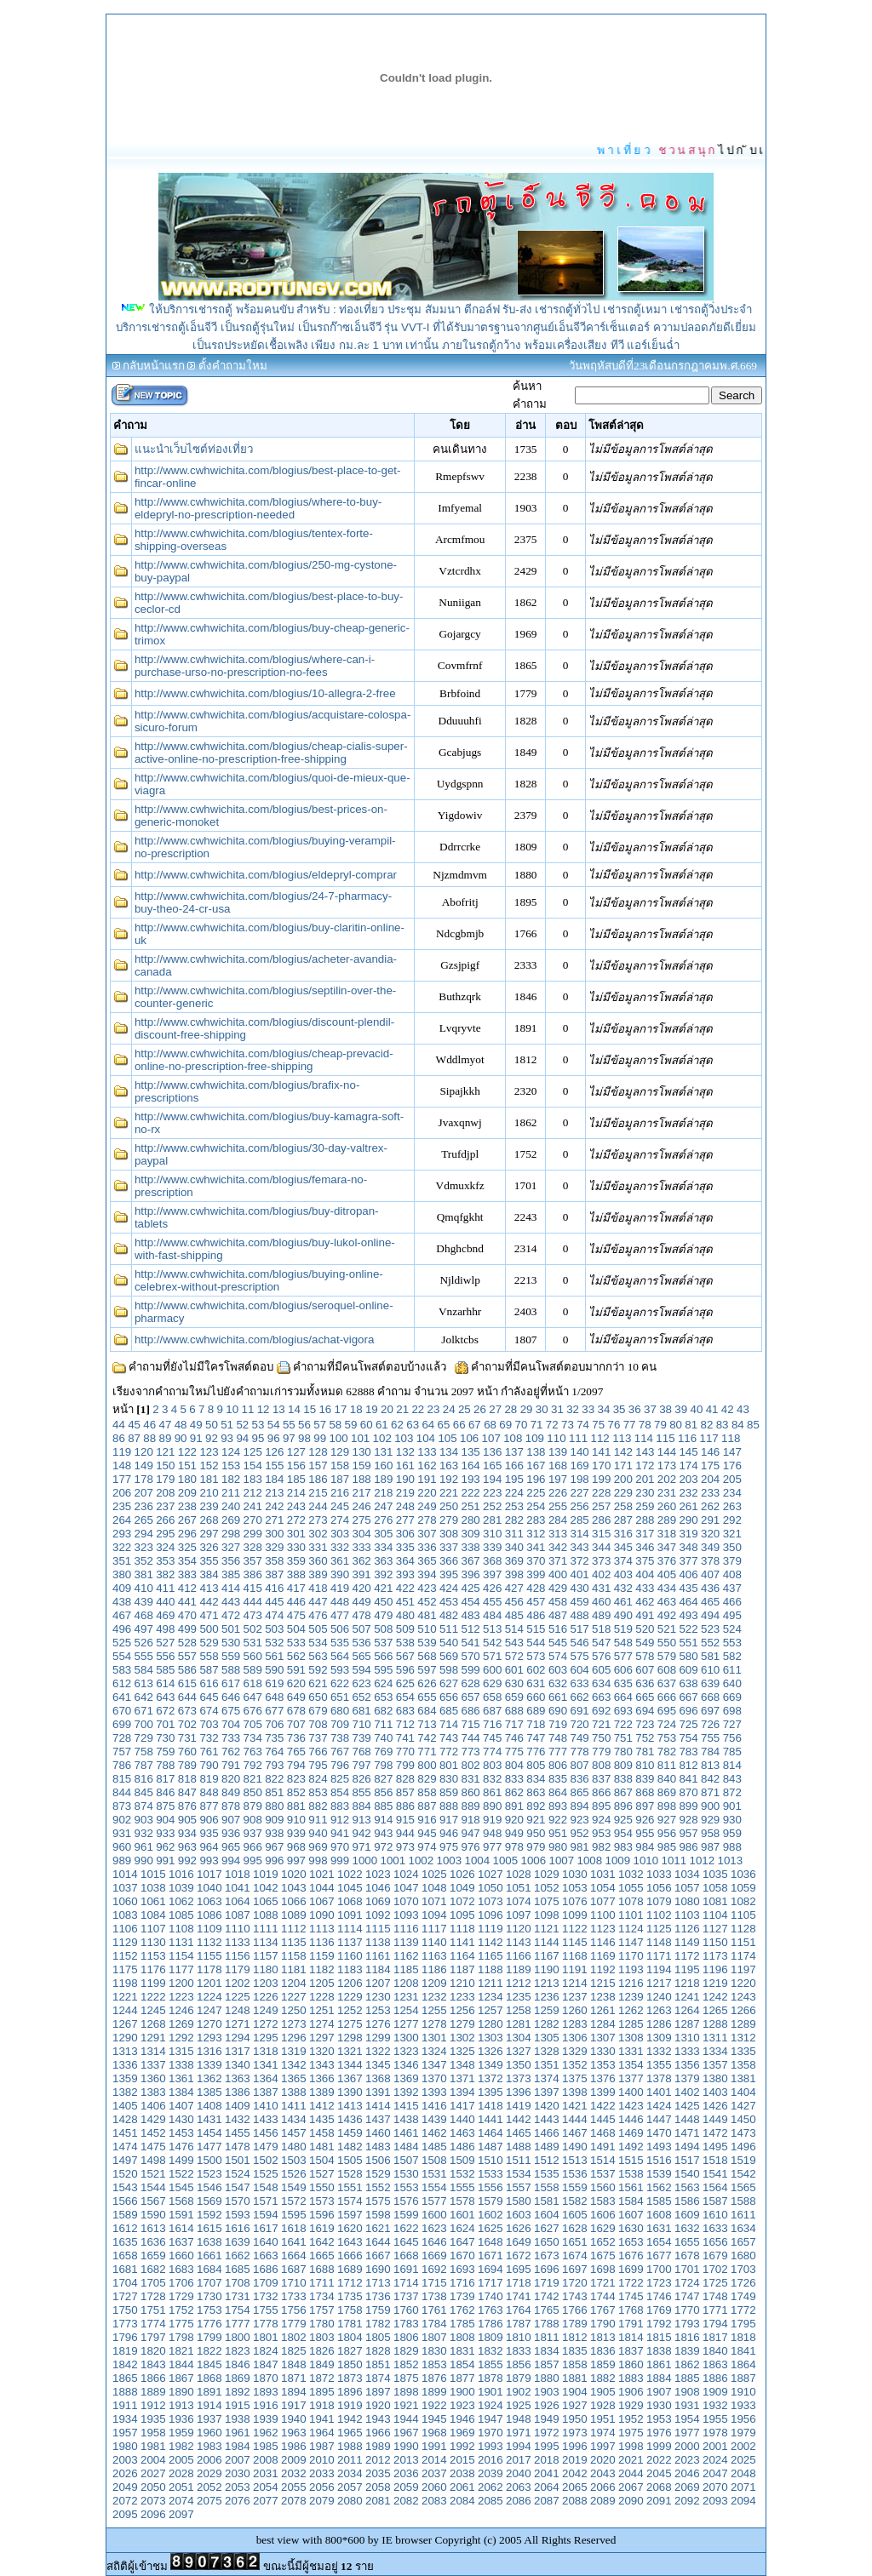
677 (274, 1710)
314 (579, 1533)
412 (187, 1588)
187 (339, 1479)
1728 (153, 2296)
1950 (575, 2419)
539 (426, 1642)
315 (601, 1533)
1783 (406, 2323)
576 (601, 1656)
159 (362, 1465)
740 (383, 1738)
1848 (294, 2364)
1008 (590, 1860)
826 (362, 1778)
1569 (209, 2201)
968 (296, 1846)
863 (535, 1792)
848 (208, 1792)
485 (514, 1615)
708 (317, 1724)
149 (144, 1465)
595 (383, 1669)
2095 (125, 2514)
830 (448, 1778)
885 (383, 1806)
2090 (631, 2500)
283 (535, 1520)
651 (339, 1697)
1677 (659, 2255)
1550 (322, 2187)
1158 (294, 1955)
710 (362, 1724)
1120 (518, 1928)
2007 (237, 2459)
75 (598, 1424)
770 (405, 1751)
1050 (490, 1887)
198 (579, 1479)
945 (426, 1833)
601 (514, 1669)
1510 (490, 2160)
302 (317, 1533)
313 (557, 1533)
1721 (603, 2282)
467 (121, 1615)
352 (144, 1560)
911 (317, 1819)
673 (187, 1710)
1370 (434, 2078)
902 (121, 1819)
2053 (237, 2487)
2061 (462, 2487)
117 (709, 1438)
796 (339, 1765)
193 (471, 1479)
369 (514, 1560)
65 (444, 1424)
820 (230, 1778)
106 (469, 1438)
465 (710, 1601)
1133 (237, 1942)
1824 (265, 2350)
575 (579, 1656)
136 (492, 1451)
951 (557, 1833)
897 (644, 1806)
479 (383, 1615)
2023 (687, 2459)
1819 (125, 2350)
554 (121, 1656)
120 (144, 1451)
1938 (237, 2419)
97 (289, 1438)
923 (579, 1819)
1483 (378, 2146)
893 (557, 1806)
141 (601, 1451)
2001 (715, 2446)
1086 (209, 1915)
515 (535, 1629)
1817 (715, 2337)
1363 (237, 2078)
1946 (462, 2419)
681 (362, 1710)
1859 (603, 2364)
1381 (743, 2078)
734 (253, 1738)
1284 (603, 2024)
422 (405, 1588)
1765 (546, 2310)
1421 (575, 2105)
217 (362, 1492)
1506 (378, 2160)
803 (492, 1765)
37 (650, 1409)
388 (296, 1574)
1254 (406, 2010)
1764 (518, 2310)
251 (471, 1506)
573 (535, 1656)
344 (601, 1547)
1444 (575, 2119)
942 (362, 1833)
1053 (575, 1887)
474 (274, 1615)
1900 (462, 2391)
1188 (490, 1969)
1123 (603, 1928)
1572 (294, 2201)
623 (362, 1683)
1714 (406, 2282)
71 (537, 1424)
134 (448, 1451)
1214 (575, 1983)
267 (187, 1520)
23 (433, 1409)
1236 (546, 1996)
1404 (743, 2092)
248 (405, 1506)
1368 (378, 2078)
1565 (743, 2187)
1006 (534, 1860)
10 (232, 1409)
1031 (603, 1874)
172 (644, 1465)
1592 (209, 2214)
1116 (406, 1928)
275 (362, 1520)
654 (405, 1697)
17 (341, 1409)
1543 (125, 2187)
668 (710, 1697)
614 (165, 1683)
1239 (631, 1996)
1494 (687, 2146)
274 (339, 1520)
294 (144, 1533)
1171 (659, 1955)
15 (309, 1409)
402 (601, 1574)
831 (471, 1778)
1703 (743, 2269)
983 (623, 1846)
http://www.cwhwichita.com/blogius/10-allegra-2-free (265, 693)
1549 (294, 2187)
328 (253, 1547)
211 (230, 1492)
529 (208, 1642)
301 (296, 1533)
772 (448, 1751)
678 (296, 1710)
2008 (265, 2459)
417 (296, 1588)
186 (317, 1479)
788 (165, 1765)
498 (165, 1629)
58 (335, 1424)
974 (426, 1846)
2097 (181, 2514)
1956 (743, 2419)
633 (579, 1683)
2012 (378, 2459)
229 (623, 1492)
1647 (462, 2241)
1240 (659, 1996)
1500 (209, 2160)
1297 (322, 2037)
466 (732, 1601)
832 (492, 1778)
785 (732, 1751)
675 (230, 1710)
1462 (434, 2133)
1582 (575, 2201)
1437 (378, 2119)
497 (144, 1629)
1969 (462, 2432)
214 (296, 1492)
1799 (209, 2337)
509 (405, 1629)
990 (144, 1860)
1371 (462, 2078)
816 (144, 1778)
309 (471, 1533)
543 (514, 1642)
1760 (406, 2310)
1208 (406, 1983)
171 (623, 1465)
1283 (575, 2024)
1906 (631, 2391)
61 (382, 1424)
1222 (153, 1996)
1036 (743, 1874)
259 (644, 1506)
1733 (294, 2296)
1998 (631, 2446)
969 (317, 1846)
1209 (434, 1983)
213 (274, 1492)
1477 (209, 2146)
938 (274, 1833)
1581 (546, 2201)
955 (644, 1833)
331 (317, 1547)
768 (362, 1751)
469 (165, 1615)
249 (426, 1506)
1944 (406, 2419)
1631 (659, 2228)
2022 (659, 2459)
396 (471, 1574)
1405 (125, 2105)
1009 (618, 1860)
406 (688, 1574)
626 (426, 1683)
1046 (378, 1887)
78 (645, 1424)
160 (383, 1465)
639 (710, 1683)
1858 (575, 2364)
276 (383, 1520)
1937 (209, 2419)
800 (426, 1765)
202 (666, 1479)
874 (144, 1806)
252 (492, 1506)
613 (144, 1683)
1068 (350, 1901)
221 (448, 1492)
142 (623, 1451)
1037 (125, 1887)
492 (666, 1615)
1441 (490, 2119)
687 (492, 1710)
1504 (322, 2160)
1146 (603, 1942)
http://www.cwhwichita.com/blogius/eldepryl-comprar (266, 874)
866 (601, 1792)
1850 (350, 2364)
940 (317, 1833)
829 (426, 1778)
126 (274, 1451)
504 (296, 1629)
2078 (294, 2500)
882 (317, 1806)
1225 (237, 1996)
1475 (153, 2146)
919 (492, 1819)
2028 (181, 2473)
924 (601, 1819)
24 (449, 1409)
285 (579, 1520)
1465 (518, 2133)
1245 (153, 2010)
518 (601, 1629)
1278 (434, 2024)
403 (623, 1574)
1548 (265, 2187)
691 (579, 1710)
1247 (209, 2010)
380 (121, 1574)
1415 (406, 2105)
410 (144, 1588)
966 (253, 1846)
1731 (237, 2296)
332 (339, 1547)
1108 (181, 1928)
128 (317, 1451)
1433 (265, 2119)
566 (383, 1656)
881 (296, 1806)
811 (666, 1765)
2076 (237, 2500)
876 (187, 1806)
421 (383, 1588)
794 (296, 1765)
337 (448, 1547)
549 (644, 1642)
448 (339, 1601)
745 (492, 1738)
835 (557, 1778)
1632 (687, 2228)
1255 (434, 2010)
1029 (546, 1874)
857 (405, 1792)
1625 (490, 2228)
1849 (322, 2364)
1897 (378, 2391)
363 (383, 1560)
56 (304, 1424)
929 (710, 1819)
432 (623, 1588)
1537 (603, 2173)
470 (187, 1615)
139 (557, 1451)
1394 (462, 2092)
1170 (631, 1955)
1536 (575, 2173)
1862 (687, 2364)
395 (448, 1574)
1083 (125, 1915)
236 (144, 1506)
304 (362, 1533)
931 (121, 1833)
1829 (406, 2350)
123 (208, 1451)
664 (623, 1697)
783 (688, 1751)
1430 (181, 2119)
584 (144, 1669)
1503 (294, 2160)
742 (426, 1738)
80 (675, 1424)
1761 (434, 2310)
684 (426, 1710)
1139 (406, 1942)
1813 (603, 2337)
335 (405, 1547)
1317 (237, 2051)
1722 (631, 2282)
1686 (265, 2269)
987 (710, 1846)
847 (187, 1792)
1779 (294, 2323)
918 (471, 1819)
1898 (406, 2391)
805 (535, 1765)
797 (362, 1765)
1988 (350, 2446)
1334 (715, 2051)
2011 (350, 2459)
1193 (631, 1969)
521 (666, 1629)
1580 (518, 2201)
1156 (237, 1955)
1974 (603, 2432)
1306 (575, 2037)
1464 (490, 2133)
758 (144, 1751)
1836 (603, 2350)
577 (623, 1656)
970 (339, 1846)
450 (383, 1601)
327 (230, 1547)
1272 (265, 2024)
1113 (322, 1928)
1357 (715, 2064)
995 (253, 1860)
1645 (406, 2241)
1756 (294, 2310)
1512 (546, 2160)
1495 (715, 2146)
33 (588, 1409)
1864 (743, 2364)
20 (387, 1409)
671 (144, 1710)
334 (383, 1547)
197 (557, 1479)
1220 (743, 1983)
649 (296, 1697)
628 (471, 1683)
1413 (350, 2105)
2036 (406, 2473)
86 (118, 1438)
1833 (518, 2350)
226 (557, 1492)
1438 (406, 2119)
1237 (575, 1996)
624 (383, 1683)
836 (579, 1778)
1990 (406, 2446)
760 (187, 1751)
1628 (575, 2228)
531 (253, 1642)
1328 (546, 2051)
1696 (546, 2269)
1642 (322, 2241)
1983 (209, 2446)
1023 (378, 1874)
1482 (350, 2146)
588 (230, 1669)
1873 (350, 2378)
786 (121, 1765)
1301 (434, 2037)
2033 (322, 2473)
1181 (294, 1969)
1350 (518, 2064)
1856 (518, 2364)
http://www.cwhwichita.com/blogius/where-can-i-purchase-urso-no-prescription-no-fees (255, 665)
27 (495, 1409)
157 (317, 1465)
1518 (715, 2160)
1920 (378, 2405)
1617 (265, 2228)
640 (732, 1683)
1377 (631, 2078)
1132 (209, 1942)
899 (688, 1806)
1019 (265, 1874)
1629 (603, 2228)
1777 (237, 2323)
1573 (322, 2201)
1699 (631, 2269)
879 (253, 1806)
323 (144, 1547)
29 (526, 1409)
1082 (743, 1901)
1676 (631, 2255)
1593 (237, 2214)
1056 (659, 1887)
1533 (490, 2173)
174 (688, 1465)
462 (644, 1601)
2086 (518, 2500)
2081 (378, 2500)
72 (552, 1424)
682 (383, 1710)
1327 (518, 2051)
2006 (209, 2459)
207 (144, 1492)
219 (405, 1492)
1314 (153, 2051)
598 (448, 1669)
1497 (125, 2160)
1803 (322, 2337)
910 (296, 1819)
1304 (518, 2037)
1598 (378, 2214)
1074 (518, 1901)
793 (274, 1765)
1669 (434, 2255)
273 (317, 1520)
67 (474, 1424)
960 (121, 1846)
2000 (687, 2446)
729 (144, 1738)
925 (623, 1819)
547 (601, 1642)
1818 (743, 2337)
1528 (350, 2173)
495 (732, 1615)
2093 (715, 2500)
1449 (715, 2119)
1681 (125, 2269)
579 (666, 1656)
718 (535, 1724)
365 (426, 1560)
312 (535, 1533)
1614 (181, 2228)
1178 (209, 1969)
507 (362, 1629)
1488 (518, 2146)
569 (448, 1656)
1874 (378, 2378)
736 (296, 1738)
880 (274, 1806)
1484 (406, 2146)
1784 (434, 2323)
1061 (153, 1901)
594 (362, 1669)
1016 (181, 1874)
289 (666, 1520)
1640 (265, 2241)
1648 (490, 2241)
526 (144, 1642)
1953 (659, 2419)
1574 (350, 2201)
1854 (462, 2364)
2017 (518, 2459)
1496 (743, 2146)
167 (535, 1465)
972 (383, 1846)
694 (644, 1710)
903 (144, 1819)
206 (121, 1492)
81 (691, 1424)
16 (324, 1409)
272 (296, 1520)
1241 (687, 1996)
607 (644, 1669)
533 (296, 1642)
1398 (575, 2092)
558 (208, 1656)
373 (601, 1560)
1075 (546, 1901)
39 (680, 1409)
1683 (181, 2269)
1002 (421, 1860)
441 (187, 1601)
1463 (462, 2133)
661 (557, 1697)
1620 (350, 2228)
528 (187, 1642)
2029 (209, 2473)
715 (471, 1724)
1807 (434, 2337)
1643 (350, 2241)
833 (514, 1778)
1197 (743, 1969)
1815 (659, 2337)
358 (274, 1560)
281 (492, 1520)
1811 (546, 2337)
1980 (125, 2446)
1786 (490, 2323)
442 (208, 1601)
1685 (237, 2269)
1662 (237, 2255)
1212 (518, 1983)
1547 (237, 2187)
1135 (294, 1942)
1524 (237, 2173)
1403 (715, 2092)
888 (448, 1806)
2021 (631, 2459)
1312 (743, 2037)
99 (319, 1438)
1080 (687, 1901)
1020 (294, 1874)
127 (296, 1451)
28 (510, 1409)
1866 (153, 2378)
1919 (350, 2405)
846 (165, 1792)
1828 (378, 2350)
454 (471, 1601)
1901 (490, 2391)
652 (362, 1697)
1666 (350, 2255)
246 (362, 1506)
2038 (462, 2473)
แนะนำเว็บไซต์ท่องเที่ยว (194, 449)
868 (644, 1792)
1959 (181, 2432)
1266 (743, 2010)
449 (362, 1601)
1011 (674, 1860)
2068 (659, 2487)
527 (165, 1642)
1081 (715, 1901)
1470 (659, 2133)
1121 (546, 1928)
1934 (125, 2419)
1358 (743, 2064)
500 (208, 1629)
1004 (477, 1860)
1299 (378, 2037)
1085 (181, 1915)
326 (208, 1547)
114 (643, 1438)
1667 (378, 2255)
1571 (265, 2201)
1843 (153, 2364)
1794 (715, 2323)
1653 (631, 2241)
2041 (546, 2473)
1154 (181, 1955)
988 (732, 1846)
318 (666, 1533)
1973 (575, 2432)
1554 (434, 2187)
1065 (265, 1901)
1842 (125, 2364)
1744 (603, 2296)
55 (289, 1424)
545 (557, 1642)
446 (296, 1601)
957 (688, 1833)
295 (165, 1533)
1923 (462, 2405)
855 (362, 1792)
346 (644, 1547)
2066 (603, 2487)
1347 (434, 2064)
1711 (322, 2282)
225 (535, 1492)
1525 (265, 2173)
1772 (743, 2310)
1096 (490, 1915)
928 (688, 1819)
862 (514, 1792)
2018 (546, 2459)
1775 (181, 2323)
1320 (322, 2051)
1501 (237, 2160)
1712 (350, 2282)
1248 (237, 2010)
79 (660, 1424)
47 (165, 1424)
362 (362, 1560)
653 (383, 1697)
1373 (518, 2078)
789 (187, 1765)
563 (317, 1656)
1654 (659, 2241)
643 (165, 1697)
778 (579, 1751)
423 (426, 1588)
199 (601, 1479)
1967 (406, 2432)
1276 (378, 2024)
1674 (575, 2255)
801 (448, 1765)
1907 (659, 2391)
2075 (209, 2500)
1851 (378, 2364)
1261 (603, 2010)
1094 (434, 1915)
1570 (237, 2201)
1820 (153, 2350)
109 (534, 1438)
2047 (715, 2473)
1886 (715, 2378)
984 (644, 1846)
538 (405, 1642)
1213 (546, 1983)
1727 (125, 2296)
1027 (490, 1874)
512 (471, 1629)
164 (471, 1465)
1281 (518, 2024)
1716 (462, 2282)
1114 (350, 1928)
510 (426, 1629)
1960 (209, 2432)
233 (710, 1492)
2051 (181, 2487)
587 (208, 1669)
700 (144, 1724)
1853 (434, 2364)
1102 (659, 1915)
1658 (125, 2255)
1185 (406, 1969)
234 (732, 1492)
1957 (125, 2432)
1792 (659, 2323)
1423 (631, 2105)
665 (644, 1697)
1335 (743, 2051)
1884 (659, 2378)
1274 (322, 2024)
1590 (153, 2214)
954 (623, 1833)
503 (274, 1629)
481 (426, 1615)
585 (165, 1669)
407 (710, 1574)
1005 (506, 1860)
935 (208, 1833)
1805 (378, 2337)
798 (383, 1765)
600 (492, 1669)
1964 (322, 2432)
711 (383, 1724)
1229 (350, 1996)
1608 (659, 2214)
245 (339, 1506)
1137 (350, 1942)
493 (688, 1615)
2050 (153, 2487)
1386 (237, 2092)
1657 (743, 2241)
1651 (575, 2241)
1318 (265, 2051)
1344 (350, 2064)
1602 (490, 2214)
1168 (575, 1955)
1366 (322, 2078)
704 (230, 1724)
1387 (265, 2092)
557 (187, 1656)
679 (317, 1710)
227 (579, 1492)
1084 (153, 1915)
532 (274, 1642)
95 (258, 1438)
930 (732, 1819)
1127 (715, 1928)
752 (644, 1738)
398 (514, 1574)
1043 (294, 1887)
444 (253, 1601)
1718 (518, 2282)
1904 (575, 2391)
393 (405, 1574)
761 (208, 1751)
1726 (743, 2282)
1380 (715, 2078)
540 (448, 1642)
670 (121, 1710)
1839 (687, 2350)
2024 (715, 2459)
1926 (546, 2405)
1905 (603, 2391)
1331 (631, 2051)
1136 (322, 1942)
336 (426, 1547)
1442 (518, 2119)
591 (296, 1669)
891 (514, 1806)
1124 (631, 1928)
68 (490, 1424)
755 (710, 1738)
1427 (743, 2105)
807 (579, 1765)
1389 (322, 2092)
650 (317, 1697)
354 (187, 1560)
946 (448, 1833)
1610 (715, 2214)
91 (196, 1438)
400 (557, 1574)
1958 (153, 2432)
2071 (743, 2487)
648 (274, 1697)
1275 (350, 2024)
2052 (209, 2487)
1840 (715, 2350)
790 (208, 1765)
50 (211, 1424)
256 (579, 1506)
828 (405, 1778)
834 (535, 1778)
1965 (350, 2432)
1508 (434, 2160)
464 (688, 1601)
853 (317, 1792)
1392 (406, 2092)
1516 (659, 2160)
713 (426, 1724)
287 (623, 1520)
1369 (406, 2078)
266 (165, 1520)
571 (492, 1656)
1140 (434, 1942)
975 (448, 1846)
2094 (743, 2500)
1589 (125, 2214)
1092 (378, 1915)
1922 (434, 2405)
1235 (518, 1996)
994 (230, 1860)
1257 (490, 2010)
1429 (153, 2119)
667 (688, 1697)
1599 (406, 2214)
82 (707, 1424)
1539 (659, 2173)
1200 (181, 1983)
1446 (631, 2119)
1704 (125, 2282)
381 (144, 1574)
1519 (743, 2160)
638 (688, 1683)
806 (557, 1765)
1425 (687, 2105)
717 (514, 1724)
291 (710, 1520)
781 (644, 1751)
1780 (322, 2323)
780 (623, 1751)
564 (339, 1656)
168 (557, 1465)
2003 (125, 2459)
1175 (125, 1969)
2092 (687, 2500)
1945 (434, 2419)
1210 (462, 1983)
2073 (153, 2500)
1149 (687, 1942)
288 (644, 1520)
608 (666, 1669)
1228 (322, 1996)
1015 (153, 1874)
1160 (350, 1955)
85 (753, 1424)
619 (274, 1683)
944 (405, 1833)
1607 (631, 2214)
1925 (518, 2405)
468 (144, 1615)
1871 (294, 2378)
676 (253, 1710)
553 (732, 1642)
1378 (659, 2078)
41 (712, 1409)
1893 (265, 2391)
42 (727, 1409)
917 (448, 1819)
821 (253, 1778)
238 (187, 1506)
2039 (490, 2473)
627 (448, 1683)
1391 (378, 2092)
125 (253, 1451)
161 (405, 1465)
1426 (715, 2105)
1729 (181, 2296)
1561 (631, 2187)
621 (317, 1683)
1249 (265, 2010)
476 (317, 1615)
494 (710, 1615)
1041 (237, 1887)
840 (666, 1778)
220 (426, 1492)
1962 (265, 2432)
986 (688, 1846)
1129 (125, 1942)
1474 (125, 2146)
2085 (490, 2500)
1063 (209, 1901)
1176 (153, 1969)
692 (601, 1710)
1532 (462, 2173)
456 (514, 1601)
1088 (265, 1915)
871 (710, 1792)
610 (710, 1669)
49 (196, 1424)
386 (253, 1574)
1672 (518, 2255)
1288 (715, 2024)
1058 (715, 1887)
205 (732, 1479)
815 (121, 1778)
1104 (715, 1915)
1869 (237, 2378)
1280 (490, 2024)
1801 (265, 2337)
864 (557, 1792)
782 (666, 1751)
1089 (294, 1915)
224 (514, 1492)
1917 (294, 2405)
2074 (181, 2500)
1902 (518, 2391)
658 (492, 1697)
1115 (378, 1928)
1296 (294, 2037)
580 (688, 1656)
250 (448, 1506)
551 (688, 1642)
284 (557, 1520)
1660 (181, 2255)
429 (557, 1588)
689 (535, 1710)
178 (144, 1479)
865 (579, 1792)
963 (187, 1846)
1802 (294, 2337)
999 (339, 1860)
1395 (490, 2092)
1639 (237, 2241)
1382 (125, 2092)
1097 (518, 1915)
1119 (490, 1928)
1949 (546, 2419)
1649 (518, 2241)
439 (144, 1601)
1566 (125, 2201)
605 (601, 1669)
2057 (350, 2487)
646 (230, 1697)
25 (464, 1409)
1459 (350, 2133)
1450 (743, 2119)
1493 (659, 2146)
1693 (462, 2269)
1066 (294, 1901)
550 (666, 1642)
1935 (153, 2419)
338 (471, 1547)
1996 (575, 2446)
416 (274, 1588)
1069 (378, 1901)
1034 (687, 1874)
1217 (659, 1983)
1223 (181, 1996)
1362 (209, 2078)
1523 (209, 2173)
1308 (631, 2037)
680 (339, 1710)
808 (601, 1765)
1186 (434, 1969)
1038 (153, 1887)
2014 (434, 2459)
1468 (603, 2133)
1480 (294, 2146)
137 (514, 1451)
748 (557, 1738)
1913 (181, 2405)
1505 (350, 2160)
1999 (659, 2446)
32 (572, 1409)
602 (535, 1669)
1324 (434, 2051)
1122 (575, 1928)
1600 (434, 2214)
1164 (462, 1955)
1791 (631, 2323)
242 (274, 1506)
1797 (153, 2337)
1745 (631, 2296)
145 (688, 1451)
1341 (265, 2064)
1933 (743, 2405)
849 (230, 1792)
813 (710, 1765)
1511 (518, 2160)
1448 (687, 2119)
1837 (631, 2350)
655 (426, 1697)
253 (514, 1506)
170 (601, 1465)
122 (187, 1451)
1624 (462, 2228)
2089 (603, 2500)
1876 (434, 2378)
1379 (687, 2078)
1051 (518, 1887)
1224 (209, 1996)
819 (208, 1778)
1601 (462, 2214)
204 (710, 1479)
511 (448, 1629)
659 (514, 1697)
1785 (462, 2323)
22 (417, 1409)
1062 (181, 1901)
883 (339, 1806)
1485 (434, 2146)
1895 (322, 2391)
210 (208, 1492)
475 (296, 1615)
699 (121, 1724)
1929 (631, 2405)
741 (405, 1738)
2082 (406, 2500)
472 (230, 1615)
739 (362, 1738)
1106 (125, 1928)
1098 (546, 1915)
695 (666, 1710)
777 (557, 1751)
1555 (462, 2187)
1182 (322, 1969)
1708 (237, 2282)
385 (230, 1574)
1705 (153, 2282)
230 (644, 1492)
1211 (490, 1983)
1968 (434, 2432)
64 (428, 1424)
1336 (125, 2064)
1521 (153, 2173)
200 (623, 1479)
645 (208, 1697)
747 (535, 1738)
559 (230, 1656)
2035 (378, 2473)
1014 (125, 1874)
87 (134, 1438)
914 (383, 1819)
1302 (462, 2037)
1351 (546, 2064)
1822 (209, 2350)
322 (121, 1547)
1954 (687, 2419)
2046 (687, 2473)
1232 (434, 1996)
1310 (687, 2037)
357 (253, 1560)
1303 (490, 2037)
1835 (575, 2350)
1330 (603, 2051)
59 (351, 1424)
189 (383, 1479)
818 (187, 1778)
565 (362, 1656)
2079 (322, 2500)
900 (710, 1806)
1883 (631, 2378)
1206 (350, 1983)
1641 (294, 2241)
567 (405, 1656)
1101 (631, 1915)
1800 (237, 2337)
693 (623, 1710)
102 (382, 1438)
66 (459, 1424)
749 (579, 1738)
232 (688, 1492)
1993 (490, 2446)
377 (688, 1560)
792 (253, 1765)
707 (296, 1724)
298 (230, 1533)
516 (557, 1629)
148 (121, 1465)
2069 (687, 2487)
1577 (434, 2201)
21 (402, 1409)
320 (710, 1533)
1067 (322, 1901)
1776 (209, 2323)
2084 (462, 2500)
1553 (406, 2187)
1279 (462, 2024)
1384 (181, 2092)
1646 (434, 2241)
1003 (449, 1860)
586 (187, 1669)
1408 (209, 2105)
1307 (603, 2037)
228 (601, 1492)
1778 (265, 2323)
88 (149, 1438)
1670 (462, 2255)
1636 (153, 2241)
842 (710, 1778)
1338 (181, 2064)
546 (579, 1642)
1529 (378, 2173)
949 (514, 1833)
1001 (393, 1860)
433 (644, 1588)
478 (362, 1615)
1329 (575, 2051)
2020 (603, 2459)
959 (732, 1833)
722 (623, 1724)
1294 (237, 2037)
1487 (490, 2146)
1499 (181, 2160)
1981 (153, 2446)
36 (634, 1409)
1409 (237, 2105)
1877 (462, 2378)
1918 (322, 2405)
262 (710, 1506)
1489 (546, 2146)
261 (688, 1506)
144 (666, 1451)
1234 (490, 1996)
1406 (153, 2105)
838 (623, 1778)
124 (230, 1451)
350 (732, 1547)
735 (274, 1738)
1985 (265, 2446)
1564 (715, 2187)
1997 (603, 2446)
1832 (490, 2350)
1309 (659, 2037)
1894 (294, 2391)
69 (505, 1424)
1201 (209, 1983)
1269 (181, 2024)
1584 (631, 2201)
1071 (434, 1901)
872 (732, 1792)
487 (557, 1615)
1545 (181, 2187)
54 (273, 1424)
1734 (322, 2296)
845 (144, 1792)
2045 (659, 2473)
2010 (322, 2459)
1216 (631, 1983)
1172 (687, 1955)
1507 (406, 2160)
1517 (687, 2160)
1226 (265, 1996)
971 (362, 1846)
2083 (434, 2500)
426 (492, 1588)
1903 (546, 2391)
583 (121, 1669)
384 (208, 1574)
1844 (181, 2364)
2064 (546, 2487)
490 (623, 1615)
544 (535, 1642)
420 (362, 1588)
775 (514, 1751)
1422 (603, 2105)
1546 (209, 2187)
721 (601, 1724)
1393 (434, 2092)
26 (479, 1409)
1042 (265, 1887)
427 (514, 1588)
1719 (546, 2282)
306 (405, 1533)
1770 (687, 2310)
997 (296, 1860)
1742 (546, 2296)
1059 (743, 1887)
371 (557, 1560)
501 (230, 1629)
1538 (631, 2173)
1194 (659, 1969)
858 (426, 1792)
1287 (687, 2024)
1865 (125, 2378)
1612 (125, 2228)
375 (644, 1560)
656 (448, 1697)
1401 (659, 2092)
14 (294, 1409)
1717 (490, 2282)
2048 (743, 2473)
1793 (687, 2323)
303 (339, 1533)
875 (165, 1806)
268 (208, 1520)
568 (426, 1656)
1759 (378, 2310)
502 (253, 1629)
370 (535, 1560)
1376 (603, 2078)
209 (187, 1492)
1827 (350, 2350)
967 (274, 1846)
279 (448, 1520)
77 (629, 1424)
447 (317, 1601)
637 (666, 1683)
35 (619, 1409)
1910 (743, 2391)
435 (688, 1588)
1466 (546, 2133)
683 (405, 1710)
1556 (490, 2187)
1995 (546, 2446)
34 (603, 1409)
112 (600, 1438)
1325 (462, 2051)
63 (412, 1424)
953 (601, 1833)
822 (274, 1778)
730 (165, 1738)
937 (253, 1833)
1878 (490, 2378)
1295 (265, 2037)
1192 (603, 1969)
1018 (237, 1874)
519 (623, 1629)
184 (274, 1479)
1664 (294, 2255)
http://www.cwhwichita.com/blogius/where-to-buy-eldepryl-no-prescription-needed (258, 508)
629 (492, 1683)
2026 (125, 2473)
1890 (181, 2391)
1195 (687, 1969)
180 (187, 1479)
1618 (294, 2228)
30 (542, 1409)
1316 (209, 2051)
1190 (546, 1969)
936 (230, 1833)
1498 (153, 2160)
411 (165, 1588)
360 (317, 1560)
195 (514, 1479)
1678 (687, 2255)
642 (144, 1697)
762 (230, 1751)
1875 (406, 2378)
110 (556, 1438)
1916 (265, 2405)
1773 (125, 2323)
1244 (125, 2010)
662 (579, 1697)
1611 (743, 2214)
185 (296, 1479)
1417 (462, 2105)
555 (144, 1656)
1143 (518, 1942)
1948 (518, 2419)
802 (471, 1765)
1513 (575, 2160)
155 (274, 1465)
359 (296, 1560)
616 (208, 1683)
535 (339, 1642)
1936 (181, 2419)
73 (567, 1424)
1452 (153, 2133)
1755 (265, 2310)
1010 (646, 1860)
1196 (715, 1969)
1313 (125, 2051)
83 (722, 1424)
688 (514, 1710)
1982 (181, 2446)
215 (317, 1492)
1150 (715, 1942)
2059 (406, 2487)
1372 (490, 2078)
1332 (659, 2051)
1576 (406, 2201)
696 (688, 1710)
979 (535, 1846)
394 (426, 1574)
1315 (181, 2051)
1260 (575, 2010)
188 (362, 1479)
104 (425, 1438)
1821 (181, 2350)
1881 (575, 2378)
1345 (378, 2064)
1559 (575, 2187)
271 (274, 1520)
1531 (434, 2173)
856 (383, 1792)
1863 (715, 2364)
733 (230, 1738)
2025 (743, 2459)
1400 (631, 2092)
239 (208, 1506)
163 (448, 1465)
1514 (603, 2160)
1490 (575, 2146)
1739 (462, 2296)
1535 (546, 2173)
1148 (659, 1942)
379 (732, 1560)
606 (623, 1669)
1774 (153, 2323)
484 (492, 1615)
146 (710, 1451)
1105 (743, 1915)
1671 (490, 2255)
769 (383, 1751)
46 (149, 1424)
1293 (209, 2037)
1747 (687, 2296)
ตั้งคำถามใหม (232, 365)
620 (296, 1683)
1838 (659, 2350)
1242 (715, 1996)
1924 (490, 2405)
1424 (659, 2105)
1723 (659, 2282)
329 (274, 1547)
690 (557, 1710)
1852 (406, 2364)
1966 (378, 2432)
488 (579, 1615)
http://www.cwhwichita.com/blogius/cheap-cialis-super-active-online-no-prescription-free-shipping (271, 752)
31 (557, 1409)
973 (405, 1846)
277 (405, 1520)
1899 (434, 2391)
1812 (575, 2337)
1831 (462, 2350)
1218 (687, 1983)
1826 (322, 2350)
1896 (350, 2391)
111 (578, 1438)
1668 (406, 2255)
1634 (743, 2228)
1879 (518, 2378)
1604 (546, 2214)
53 (258, 1424)
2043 (603, 2473)
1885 (687, 2378)
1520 (125, 2173)
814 (732, 1765)
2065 (575, 2487)
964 (208, 1846)
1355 (659, 2064)
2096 (153, 2514)
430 (579, 1588)
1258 (518, 2010)
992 (187, 1860)
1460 (378, 2133)
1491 (603, 2146)
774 (492, 1751)
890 (492, 1806)
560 (253, 1656)
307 (426, 1533)
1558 (546, 2187)
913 (362, 1819)
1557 (518, 2187)
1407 (181, 2105)
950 (535, 1833)
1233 (462, 1996)
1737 (406, 2296)
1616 (237, 2228)
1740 (490, 2296)
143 (644, 1451)
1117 (434, 1928)
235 (121, 1506)
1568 (181, 2201)
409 (121, 1588)
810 (644, 1765)
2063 (518, 2487)
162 (426, 1465)
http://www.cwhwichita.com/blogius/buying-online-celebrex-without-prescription (259, 1280)
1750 (125, 2310)
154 (253, 1465)
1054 (603, 1887)
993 (208, 1860)
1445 (603, 2119)
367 (471, 1560)
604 (579, 1669)
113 (621, 1438)
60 (366, 1424)
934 (187, 1833)
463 (666, 1601)
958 (710, 1833)
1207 (378, 1983)
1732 (265, 2296)
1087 (237, 1915)
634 (601, 1683)
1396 (518, 2092)
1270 (209, 2024)
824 (317, 1778)
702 (187, 1724)
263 (732, 1506)
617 (230, 1683)
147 (732, 1451)
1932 (715, 2405)
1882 (603, 2378)
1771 (715, 2310)
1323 (406, 2051)
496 (121, 1629)
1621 (378, 2228)
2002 (743, 2446)
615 (187, 1683)
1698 (603, 2269)
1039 (181, 1887)
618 (253, 1683)
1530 (406, 2173)
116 (687, 1438)
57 (319, 1424)
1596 (322, 2214)
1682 (153, 2269)
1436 (350, 2119)
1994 (518, 2446)
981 (579, 1846)
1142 (490, 1942)
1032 (631, 1874)
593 (339, 1669)
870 (688, 1792)
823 (296, 1778)
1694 (490, 2269)
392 (383, 1574)
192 (448, 1479)
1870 (265, 2378)
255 (557, 1506)
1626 (518, 2228)
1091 (350, 1915)
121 (165, 1451)
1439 (434, 2119)
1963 (294, 2432)
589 (253, 1669)
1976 (659, 2432)
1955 (715, 2419)
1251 (322, 2010)
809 (623, 1765)
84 (737, 1424)
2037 (434, 2473)
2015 (462, 2459)
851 (274, 1792)
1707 (209, 2282)
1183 (350, 1969)
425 (471, 1588)
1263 (659, 2010)
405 (666, 1574)
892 (535, 1806)
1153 (153, 1955)
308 (448, 1533)
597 (426, 1669)
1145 (575, 1942)
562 (296, 1656)
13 (278, 1409)
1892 (237, 2391)
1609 (687, 2214)
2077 (265, 2500)
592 (317, 1669)
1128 (743, 1928)
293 (121, 1533)
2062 (490, 2487)
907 (230, 1819)
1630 (631, 2228)
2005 (181, 2459)
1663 (265, 2255)
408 (732, 1574)
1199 (153, 1983)
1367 (350, 2078)
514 (514, 1629)
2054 (265, 2487)
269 (230, 1520)
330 (296, 1547)
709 (339, 1724)
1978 (715, 2432)
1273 (294, 2024)
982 (601, 1846)
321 (732, 1533)
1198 (125, 1983)
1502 (265, 2160)
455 (492, 1601)
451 (405, 1601)
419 (339, 1588)
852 (296, 1792)
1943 (378, 2419)
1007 (562, 1860)
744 (471, 1738)
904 (165, 1819)
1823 (237, 2350)
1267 (125, 2024)
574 (557, 1656)
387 (274, 1574)
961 (144, 1846)
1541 (715, 2173)
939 (296, 1833)
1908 (687, 2391)
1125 (659, 1928)
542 (492, 1642)
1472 (715, 2133)
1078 (631, 1901)
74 (583, 1424)
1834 (546, 2350)
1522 (181, 2173)
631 (535, 1683)
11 (248, 1409)
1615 (209, 2228)
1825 (294, 2350)
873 (121, 1806)
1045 (350, 1887)
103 (403, 1438)
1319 (294, 2051)
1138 (378, 1942)
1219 (715, 1983)
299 (253, 1533)
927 (666, 1819)
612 (121, 1683)
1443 (546, 2119)
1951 (603, 2419)
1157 (265, 1955)
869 (666, 1792)
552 (710, 1642)
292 (732, 1520)
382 (165, 1574)
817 (165, 1778)
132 (405, 1451)
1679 (715, 2255)
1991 (434, 2446)
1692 (434, 2269)
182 (230, 1479)
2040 (518, 2473)
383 (187, 1574)
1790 (603, 2323)
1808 (462, 2337)
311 (514, 1533)
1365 (294, 2078)
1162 (406, 1955)
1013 (730, 1860)
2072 (125, 2500)
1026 (462, 1874)
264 (121, 1520)
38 (665, 1409)
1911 (125, 2405)
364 (405, 1560)
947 (471, 1833)
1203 (265, 1983)
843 (732, 1778)
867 (623, 1792)
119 (121, 1451)
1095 (462, 1915)
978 (514, 1846)
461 (623, 1601)
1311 (715, 2037)
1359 (125, 2078)
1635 (125, 2241)
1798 (181, 2337)
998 (317, 1860)
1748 (715, 2296)
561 (274, 1656)
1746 (659, 2296)
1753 (209, 2310)
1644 (378, 2241)
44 (118, 1424)
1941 (322, 2419)
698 (732, 1710)
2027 (153, 2473)
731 (187, 1738)
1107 (153, 1928)
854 (339, 1792)
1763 (490, 2310)
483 (471, 1615)
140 (579, 1451)
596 (405, 1669)
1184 (378, 1969)
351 (121, 1560)
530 (230, 1642)
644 (187, 1697)
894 (579, 1806)
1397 (546, 2092)
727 (732, 1724)
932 (144, 1833)
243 (296, 1506)
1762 (462, 2310)
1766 (575, 2310)
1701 (687, 2269)
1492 (631, 2146)
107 (491, 1438)
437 (732, 1588)
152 (208, 1465)
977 (492, 1846)
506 (339, 1629)
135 (471, 1451)
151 (187, 1465)
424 (448, 1588)
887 (426, 1806)
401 (579, 1574)
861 (492, 1792)
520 (644, 1629)
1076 (575, 1901)
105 (447, 1438)
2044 (631, 2473)
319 (688, 1533)
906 (208, 1819)
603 (557, 1669)
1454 (209, 2133)
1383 (153, 2092)
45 (134, 1424)
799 (405, 1765)
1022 (350, 1874)
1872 (322, 2378)
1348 (462, 2064)
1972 (546, 2432)
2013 (406, 2459)
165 (492, 1465)
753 (666, 1738)
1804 (350, 2337)
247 (383, 1506)
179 (165, 1479)
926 (644, 1819)
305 (383, 1533)
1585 (659, 2201)
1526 (294, 2173)
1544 (153, 2187)
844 (121, 1792)
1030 (575, 1874)
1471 (687, 2133)
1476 (181, 2146)
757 (121, 1751)
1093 (406, 1915)
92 (211, 1438)
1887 (743, 2378)
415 (253, 1588)
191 (426, 1479)
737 (317, 1738)
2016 (490, 2459)
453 (448, 1601)
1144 (546, 1942)
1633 (715, 2228)
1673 (546, 2255)
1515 (631, 2160)
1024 (406, 1874)
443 (230, 1601)
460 (601, 1601)
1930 (659, 2405)
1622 (406, 2228)
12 (263, 1409)
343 (579, 1547)
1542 (743, 2173)
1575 (378, 2201)
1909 (715, 2391)
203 (688, 1479)
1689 (350, 2269)
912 (339, 1819)
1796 (125, 2337)
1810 (518, 2337)
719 (557, 1724)
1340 (237, 2064)
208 (165, 1492)
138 (535, 1451)
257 (601, 1506)
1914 (209, 2405)
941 (339, 1833)
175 (710, 1465)
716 (492, 1724)
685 (448, 1710)
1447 (659, 2119)
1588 (743, 2201)
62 (397, 1424)
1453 (181, 2133)
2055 (294, 2487)
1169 (603, 1955)
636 (644, 1683)
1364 (265, 2078)
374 (623, 1560)
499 (187, 1629)
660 (535, 1697)
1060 (125, 1901)
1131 (181, 1942)
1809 (490, 2337)
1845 (209, 2364)
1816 (687, 2337)
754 (688, 1738)
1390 (350, 2092)
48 (181, 1424)
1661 (209, 2255)
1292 (181, 2037)
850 (253, 1792)
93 (227, 1438)
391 (362, 1574)
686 (471, 1710)
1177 (181, 1969)
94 (242, 1438)
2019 (575, 2459)
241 (253, 1506)
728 (121, 1738)
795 (317, 1765)
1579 (490, 2201)
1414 (378, 2105)
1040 (209, 1887)
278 (426, 1520)
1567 (153, 2201)
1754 (237, 2310)
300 (274, 1533)
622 (339, 1683)
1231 (406, 1996)
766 (317, 1751)
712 (405, 1724)
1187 (462, 1969)
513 (492, 1629)
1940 (294, 2419)
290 (688, 1520)
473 (253, 1615)
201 (644, 1479)
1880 (546, 2378)
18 (356, 1409)
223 (492, 1492)
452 (426, 1601)
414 (230, 1588)
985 (666, 1846)
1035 (715, 1874)
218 (383, 1492)
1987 (322, 2446)
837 (601, 1778)
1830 (434, 2350)
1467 (575, 2133)
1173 (715, 1955)
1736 (378, 2296)
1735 (350, 2296)
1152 (125, 1955)
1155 (209, 1955)
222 (471, 1492)
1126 (687, 1928)
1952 (631, 2419)
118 (730, 1438)
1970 (490, 2432)
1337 (153, 2064)
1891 (209, 2391)
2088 (575, 2500)
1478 (237, 2146)
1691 (406, 2269)
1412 (322, 2105)
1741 (518, 2296)
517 (579, 1629)
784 (710, 1751)
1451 (125, 2133)
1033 (659, 1874)
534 (317, 1642)
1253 (378, 2010)
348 (688, 1547)
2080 (350, 2500)
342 (557, 1547)
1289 (743, 2024)
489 (601, 1615)
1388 (294, 2092)
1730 (209, 2296)
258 (623, 1506)
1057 (687, 1887)
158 (339, 1465)
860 (471, 1792)
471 (208, 1615)
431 (601, 1588)
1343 (322, 2064)
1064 (237, 1901)
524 (732, 1629)
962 (165, 1846)
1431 (209, 2119)
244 (317, 1506)
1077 (603, 1901)
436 (710, 1588)
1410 (265, 2105)
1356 (687, 2064)
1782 (378, 2323)
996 (274, 1860)
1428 (125, 2119)
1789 (575, 2323)
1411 (294, 2105)
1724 (687, 2282)
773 (471, 1751)
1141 (462, 1942)
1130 (153, 1942)
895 (601, 1806)
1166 (518, 1955)
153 (230, 1465)
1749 (743, 2296)
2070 (715, 2487)
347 (666, 1547)
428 (535, 1588)
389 (317, 1574)
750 (601, 1738)
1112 (294, 1928)
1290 (125, 2037)
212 (253, 1492)
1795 (743, 2323)
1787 (518, 2323)
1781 (350, 2323)
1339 (209, 2064)
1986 (294, 2446)
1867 (181, 2378)
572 (514, 1656)
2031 (265, 2473)
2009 (294, 2459)
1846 (237, 2364)
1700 (659, 2269)
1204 (294, 1983)
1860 (631, 2364)
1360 (153, 2078)
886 (405, 1806)
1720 (575, 2282)
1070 (406, 1901)
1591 (181, 2214)
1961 (237, 2432)
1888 (125, 2391)
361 (339, 1560)
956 (666, 1833)
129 (339, 1451)
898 (666, 1806)
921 (535, 1819)
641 (121, 1697)
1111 (265, 1928)
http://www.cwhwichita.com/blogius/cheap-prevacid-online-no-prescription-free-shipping (264, 1060)
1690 (378, 2269)
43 (743, 1409)
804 (514, 1765)
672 (165, 1710)
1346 (406, 2064)
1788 (546, 2323)
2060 (434, 2487)
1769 (659, 2310)
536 (362, 1642)
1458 (322, 2133)
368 (492, 1560)
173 (666, 1465)
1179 (237, 1969)
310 (492, 1533)
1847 (265, 2364)
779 (601, 1751)
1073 (490, 1901)
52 (242, 1424)
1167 (546, 1955)
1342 (294, 2064)
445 (274, 1601)
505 (317, 1629)
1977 (687, 2432)
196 (535, 1479)
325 (187, 1547)
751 (623, 1738)
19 (371, 1409)
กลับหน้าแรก (154, 365)
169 (579, 1465)
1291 (153, 2037)
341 (535, 1547)
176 (732, 1465)
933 (165, 1833)
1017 (209, 1874)
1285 (631, 2024)
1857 (546, 2364)
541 (471, 1642)
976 (471, 1846)
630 (514, 1683)
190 (405, 1479)
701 (165, 1724)
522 (688, 1629)
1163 (434, 1955)
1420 (546, 2105)
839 (644, 1778)
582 (732, 1656)
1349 (490, 2064)
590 (274, 1669)
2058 (378, 2487)
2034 (350, 2473)
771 (426, 1751)
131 (383, 1451)
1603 (518, 2214)
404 (644, 1574)
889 (471, 1806)
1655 (687, 2241)
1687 (294, 2269)
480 (405, 1615)
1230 (378, 1996)
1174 (743, 1955)
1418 (490, 2105)
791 (230, 1765)
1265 (715, 2010)
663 (601, 1697)
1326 (490, 2051)
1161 (378, 1955)
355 (208, 1560)
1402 (687, 2092)
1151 (743, 1942)
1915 (237, 2405)
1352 (575, 2064)
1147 (631, 1942)
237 (165, 1506)
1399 (603, 2092)
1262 (631, 2010)
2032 (294, 2473)
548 (623, 1642)
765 (296, 1751)
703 (208, 1724)
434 (666, 1588)
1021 (322, 1874)
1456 (265, 2133)
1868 (209, 2378)
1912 (153, 2405)
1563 (687, 2187)
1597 (350, 2214)
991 (165, 1860)
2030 (237, 2473)
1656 (715, 2241)
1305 (546, 2037)
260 (666, 1506)
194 (492, 1479)
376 (666, 1560)
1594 (265, 2214)
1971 (518, 2432)
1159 (322, 1955)
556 (165, 1656)
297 (208, 1533)
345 (623, 1547)
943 (383, 1833)
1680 (743, 2255)
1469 (631, 2133)
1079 (659, 1901)
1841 (743, 2350)
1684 (209, 2269)
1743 (575, 2296)
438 (121, 1601)
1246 (181, 2010)
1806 (406, 2337)
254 (535, 1506)
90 (181, 1438)
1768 (631, 2310)
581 (710, 1656)
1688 (322, 2269)
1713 (378, 2282)
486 (535, 1615)
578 (644, 1656)
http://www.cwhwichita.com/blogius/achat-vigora (255, 1339)
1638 (209, 2241)
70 (520, 1424)
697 (710, 1710)
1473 (743, 2133)
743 (448, 1738)
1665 (322, 2255)
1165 (490, 1955)
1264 (687, 2010)
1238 (603, 1996)
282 (514, 1520)
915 (405, 1819)
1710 (294, 2282)
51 (227, 1424)
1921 (406, 2405)
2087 (546, 2500)
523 (710, 1629)
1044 (322, 1887)
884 (362, 1806)
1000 (365, 1860)
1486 (462, 2146)
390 (339, 1574)
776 (535, 1751)
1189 (518, 1969)
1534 (518, 2173)
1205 (322, 1983)
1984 (237, 2446)
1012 (702, 1860)
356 (230, 1560)
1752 (181, 2310)
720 (579, 1724)
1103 (687, 1915)
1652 (603, 2241)
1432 (237, 2119)
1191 (575, 1969)
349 (710, 1547)
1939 (265, 2419)
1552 (378, 2187)
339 (492, 1547)
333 (362, 1547)
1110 (237, 1928)
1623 (434, 2228)
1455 (237, 2133)
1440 (462, 2119)
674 (208, 1710)
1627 (546, 2228)
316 (623, 1533)
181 (208, 1479)
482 (448, 1615)
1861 (659, 2364)
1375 (575, 2078)
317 (644, 1533)
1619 (322, 2228)
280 (471, 1520)
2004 (153, 2459)
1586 (687, 2201)
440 (165, 1601)
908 (253, 1819)
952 (579, 1833)
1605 (575, 2214)
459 (579, 1601)
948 (492, 1833)
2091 (659, 2500)
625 (405, 1683)
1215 (603, 1983)
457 (535, 1601)
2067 (631, 2487)
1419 (518, 2105)
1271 (237, 2024)
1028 (518, 1874)
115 (665, 1438)
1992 (462, 2446)
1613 (153, 2228)
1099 (575, 1915)
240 (230, 1506)
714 (448, 1724)
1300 (406, 2037)
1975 (631, 2432)
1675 (603, 2255)
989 (121, 1860)
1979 (743, 2432)
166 (514, 1465)
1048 (434, 1887)
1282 (546, 2024)
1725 (715, 2282)
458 (557, 1601)
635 (623, 1683)
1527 (322, 2173)
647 (253, 1697)
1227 (294, 1996)
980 (557, 1846)
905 (187, 1819)
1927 (575, 2405)
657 (471, 1697)
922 (557, 1819)
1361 (181, 2078)
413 (208, 1588)
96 (273, 1438)
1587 (715, 2201)
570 (471, 1656)
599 (471, 1669)
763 (253, 1751)
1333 (687, 2051)
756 (732, 1738)
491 (644, 1615)
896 (623, 1806)
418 (317, 1588)
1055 (631, 1887)
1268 (153, 2024)
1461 (406, 2133)
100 (338, 1438)
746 (514, 1738)
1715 (434, 2282)
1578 (462, 2201)
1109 (209, 1928)
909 (274, 1819)
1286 (659, 2024)
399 (535, 1574)
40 (697, 1409)
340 (514, 1547)
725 (688, 1724)
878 (230, 1806)
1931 (687, 2405)
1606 (603, 2214)
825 (339, 1778)
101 (360, 1438)
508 (383, 1629)
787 (144, 1765)
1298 (350, 2037)
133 (426, 1451)
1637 (181, 2241)
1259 (546, 2010)
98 (304, 1438)
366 (448, 1560)
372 (579, 1560)
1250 (294, 2010)
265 (144, 1520)
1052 (546, 1887)
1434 (294, 2119)
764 (274, 1751)
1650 (546, 2241)
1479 (265, 2146)
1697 (575, 2269)
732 (208, 1738)
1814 (631, 2337)
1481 (322, 2146)
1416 (434, 2105)
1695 (518, 2269)
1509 (462, 2160)
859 (448, 1792)
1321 (350, 2051)
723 (644, 1724)
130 (362, 1451)
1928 (603, 2405)
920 (514, 1819)
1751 (153, 2310)
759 (165, 1751)
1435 (322, 2119)
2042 (575, 2473)
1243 (743, 1996)
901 (732, 1806)
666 (666, 1697)
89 (165, 1438)
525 (121, 1642)
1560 (603, 2187)
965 (230, 1846)
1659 (153, 2255)
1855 (490, 2364)
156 (296, 1465)
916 (426, 1819)
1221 (125, 1996)
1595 (294, 2214)
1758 (350, 2310)
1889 (153, 2391)
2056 (322, 2487)
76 (614, 1424)
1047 (406, 1887)
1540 (687, 2173)
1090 (322, 1915)
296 (187, 1533)
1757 (322, 2310)
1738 (434, 2296)
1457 (294, 2133)
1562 (659, 2187)
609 (688, 1669)
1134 (265, 1942)
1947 (490, 2419)
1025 (434, 1874)
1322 (378, 2051)
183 (253, 1479)
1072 (462, 1901)
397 (492, 1574)
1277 (406, 2024)
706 (274, 1724)
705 (253, 1724)
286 (601, 1520)
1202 (237, 1983)
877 (208, 1806)
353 (165, 1560)
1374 (546, 2078)
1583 (603, 2201)
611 (732, 1669)
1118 (462, 1928)
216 (339, 1492)
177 (121, 1479)
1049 (462, 1887)
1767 (603, 2310)
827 (383, 1778)
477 (339, 1615)
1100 (603, 1915)
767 (339, 1751)
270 (253, 1520)
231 (666, 1492)
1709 (265, 2282)
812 (688, 1765)
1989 (378, 2446)
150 (165, 1465)
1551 (350, 2187)
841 (688, 1778)
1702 (715, 2269)
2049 (125, 2487)
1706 (181, 2282)
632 (557, 1683)
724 (666, 1724)
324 (165, 1547)
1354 (631, 2064)
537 (383, 1642)
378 (710, 1560)
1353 (603, 2064)
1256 (462, 2010)
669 (732, 1697)
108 (512, 1438)
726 (710, 1724)
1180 (265, 1969)
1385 (209, 2092)
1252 (350, 2010)
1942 (350, 2419)
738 (339, 1738)
